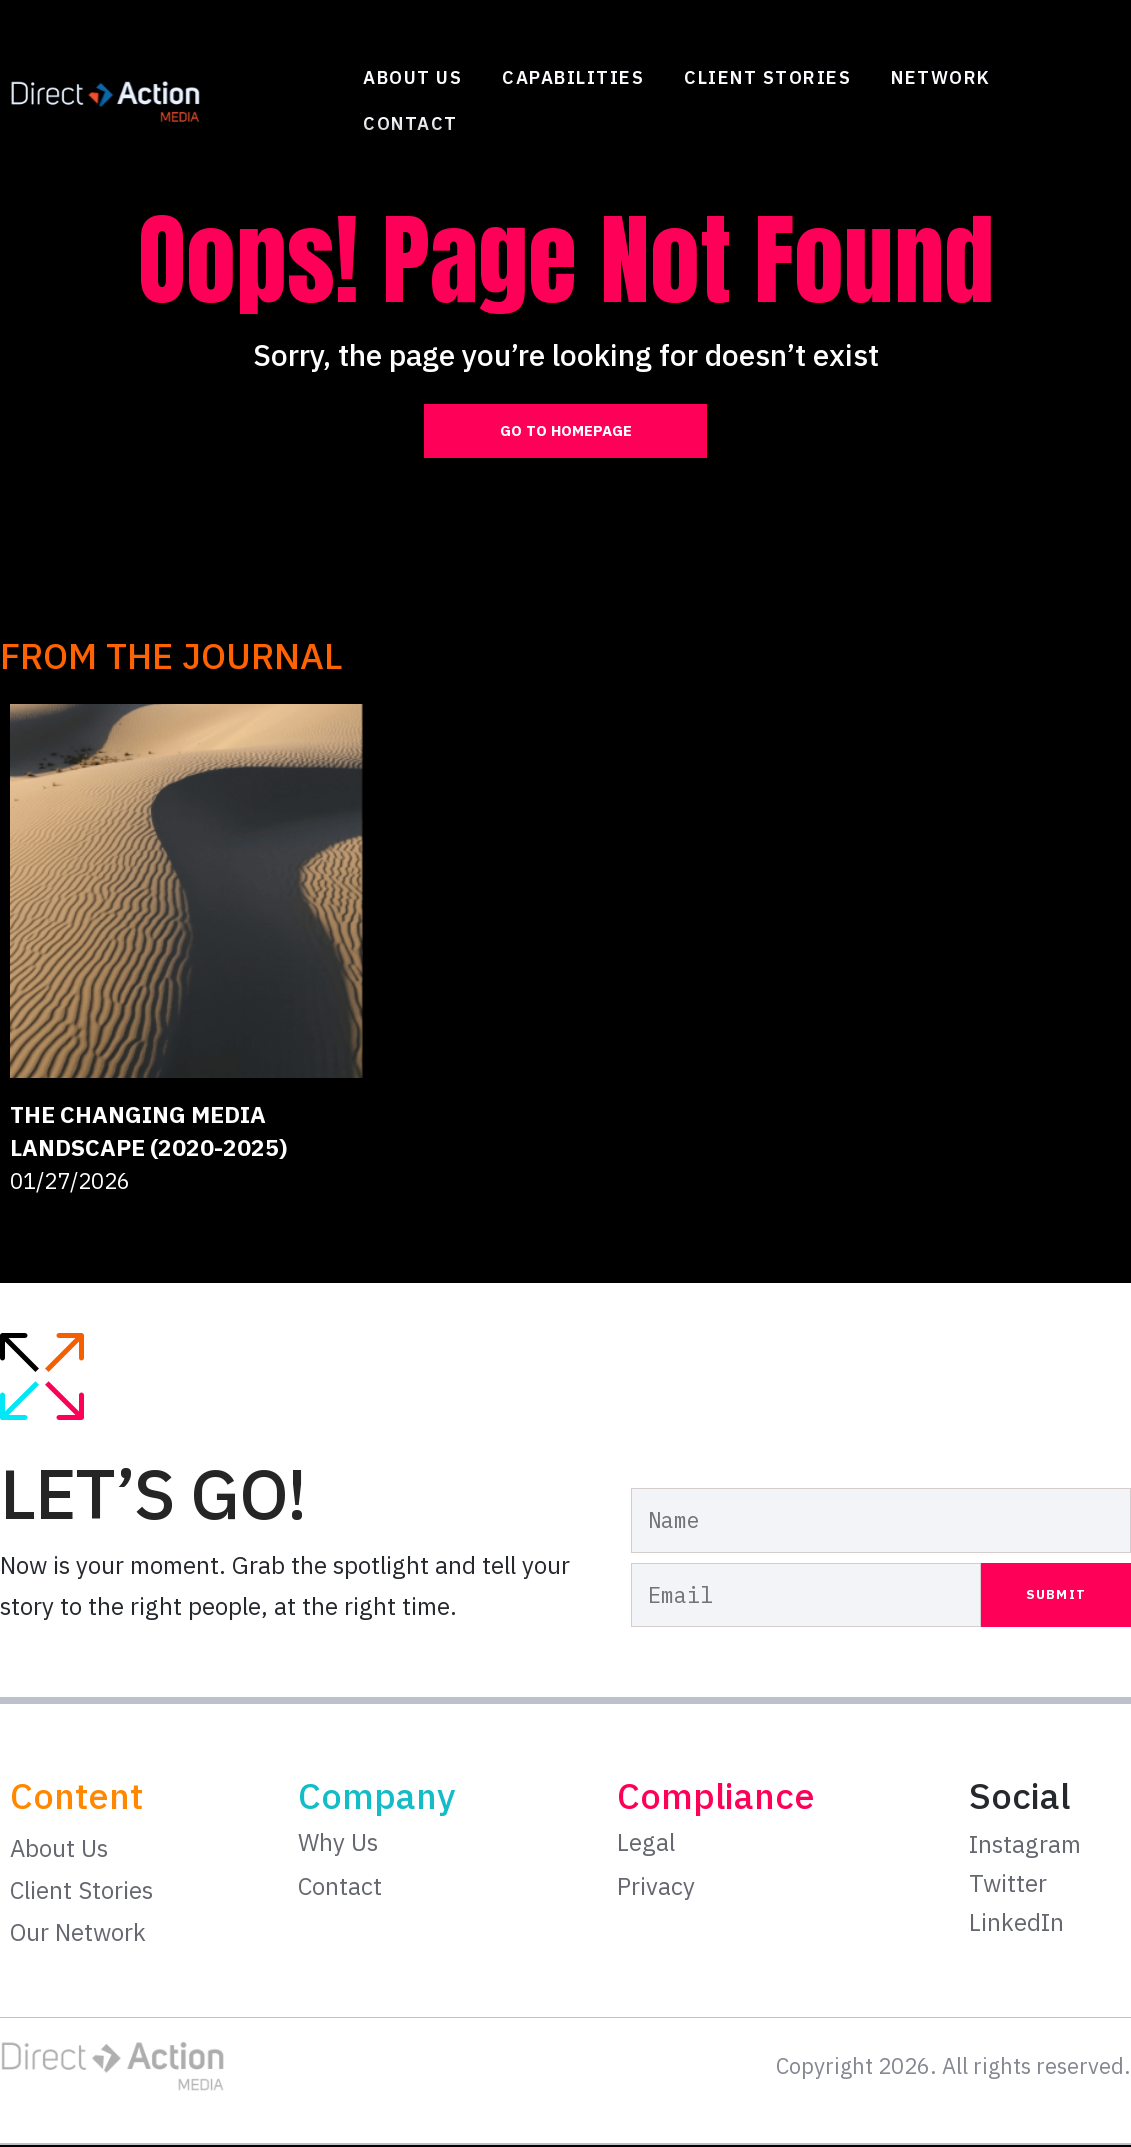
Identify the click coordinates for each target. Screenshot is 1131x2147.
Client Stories (767, 77)
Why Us (338, 1845)
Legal (646, 1845)
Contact (410, 123)
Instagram (1025, 1847)
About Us (412, 77)
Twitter (1008, 1885)
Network (941, 77)
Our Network (78, 1935)
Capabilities (573, 77)
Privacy (656, 1888)
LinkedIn (1016, 1924)
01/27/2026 (70, 1183)
